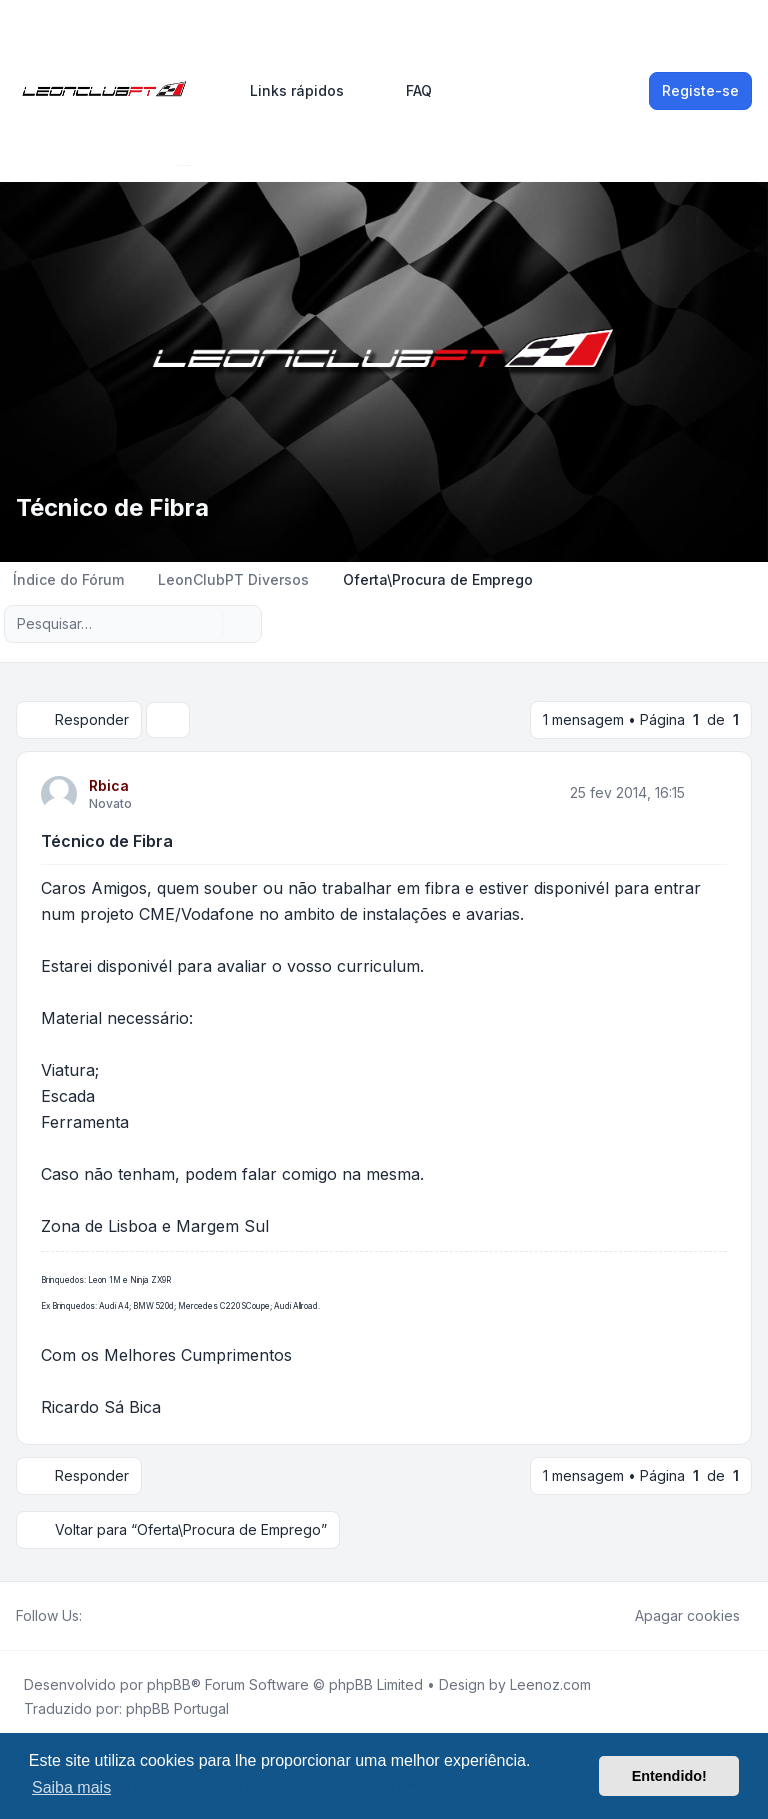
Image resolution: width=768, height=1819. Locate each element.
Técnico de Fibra (107, 841)
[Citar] (710, 793)
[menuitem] (288, 91)
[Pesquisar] (205, 624)
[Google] (142, 1616)
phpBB (169, 1684)
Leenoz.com (550, 1684)
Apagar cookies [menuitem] (674, 1616)
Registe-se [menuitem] (700, 90)
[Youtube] (126, 1616)
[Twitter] (110, 1616)
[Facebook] (94, 1616)
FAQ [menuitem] (406, 91)
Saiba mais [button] (71, 1787)
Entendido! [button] (669, 1776)
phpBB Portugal (177, 1708)
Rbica (109, 785)
